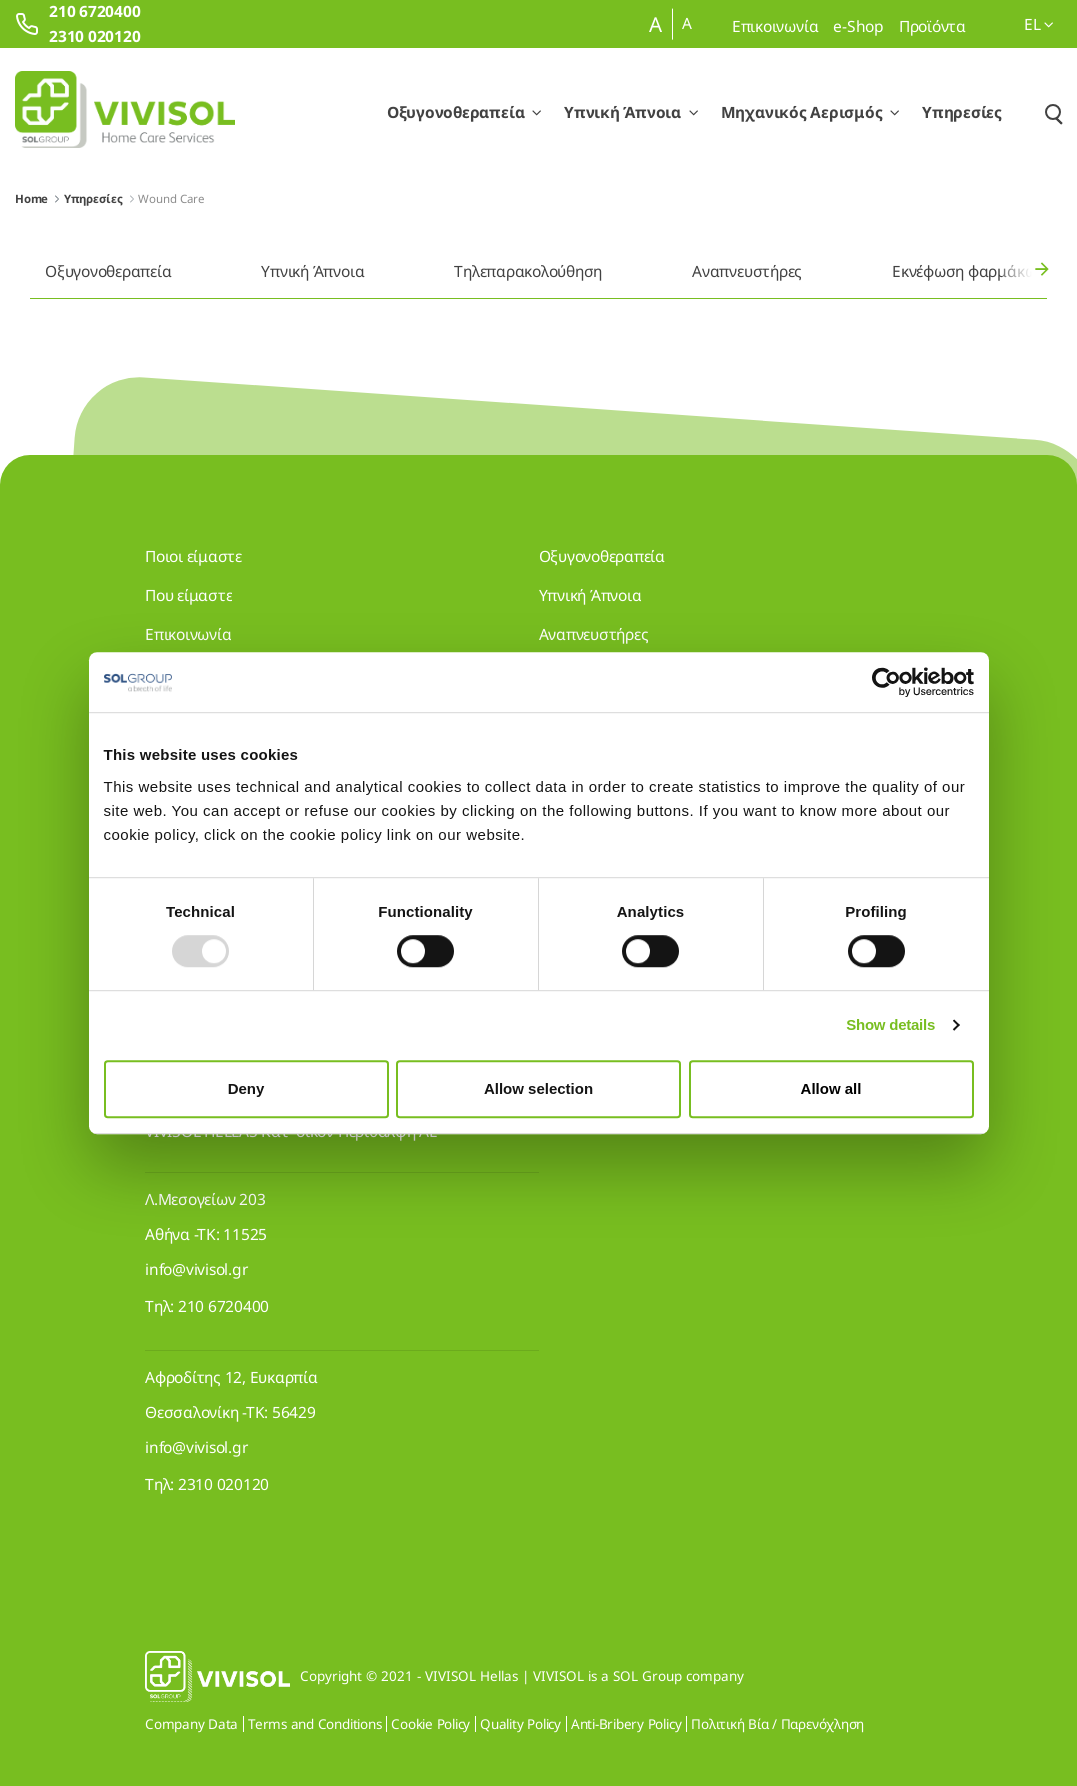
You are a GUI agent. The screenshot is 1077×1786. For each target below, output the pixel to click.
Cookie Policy (430, 1724)
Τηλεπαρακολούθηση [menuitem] (528, 271)
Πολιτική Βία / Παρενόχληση (777, 1724)
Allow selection (538, 1088)
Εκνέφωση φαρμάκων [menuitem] (968, 271)
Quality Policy (520, 1724)
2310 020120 (223, 1484)
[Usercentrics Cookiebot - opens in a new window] (886, 682)
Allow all (831, 1088)
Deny (246, 1088)
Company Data (191, 1724)
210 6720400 (223, 1306)
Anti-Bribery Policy (626, 1724)
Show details (890, 1024)
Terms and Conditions (314, 1724)
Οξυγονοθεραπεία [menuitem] (108, 271)
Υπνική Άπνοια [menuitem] (312, 271)
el (1039, 24)
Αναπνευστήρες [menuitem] (747, 271)
